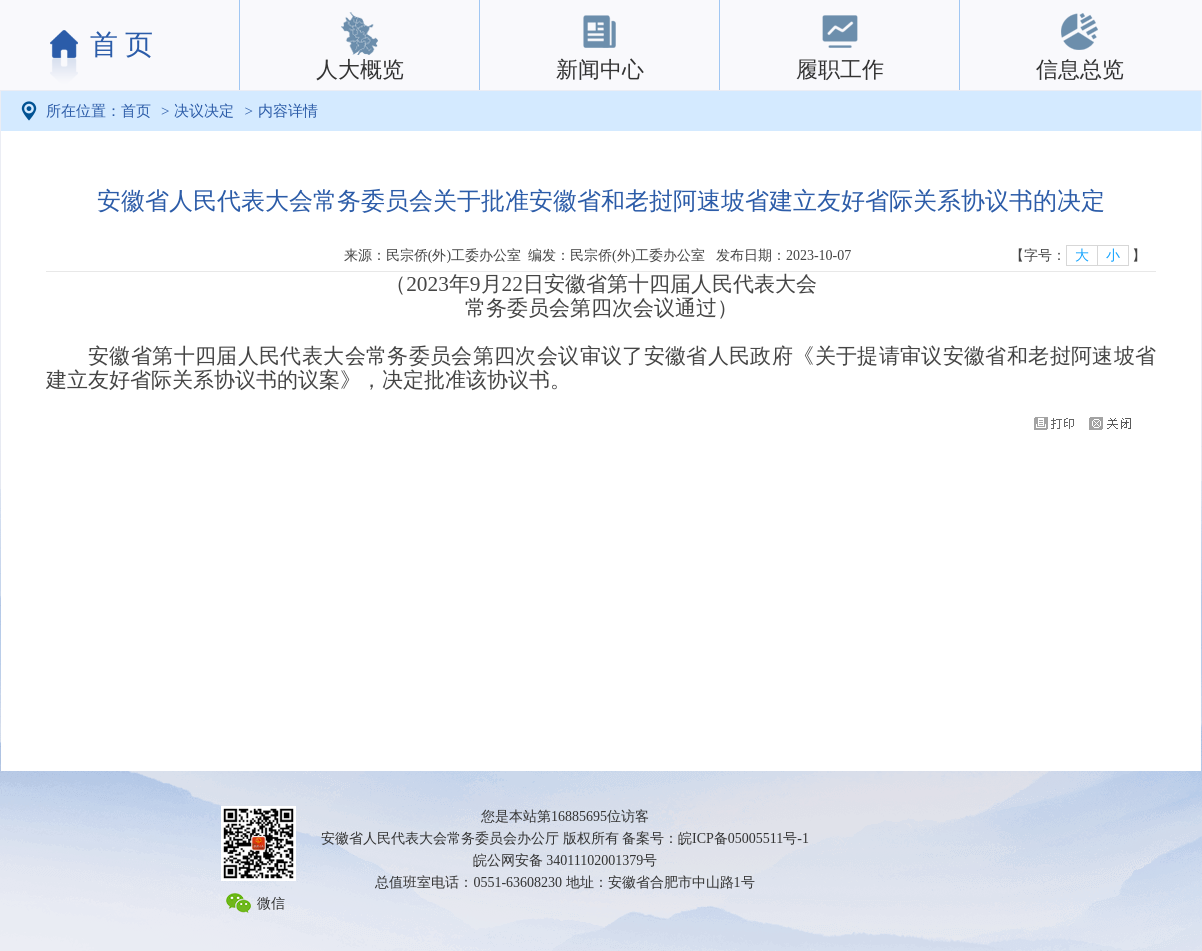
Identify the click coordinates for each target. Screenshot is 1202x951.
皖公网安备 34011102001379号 (565, 860)
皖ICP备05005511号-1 (743, 838)
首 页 (121, 44)
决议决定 (204, 111)
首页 (136, 111)
